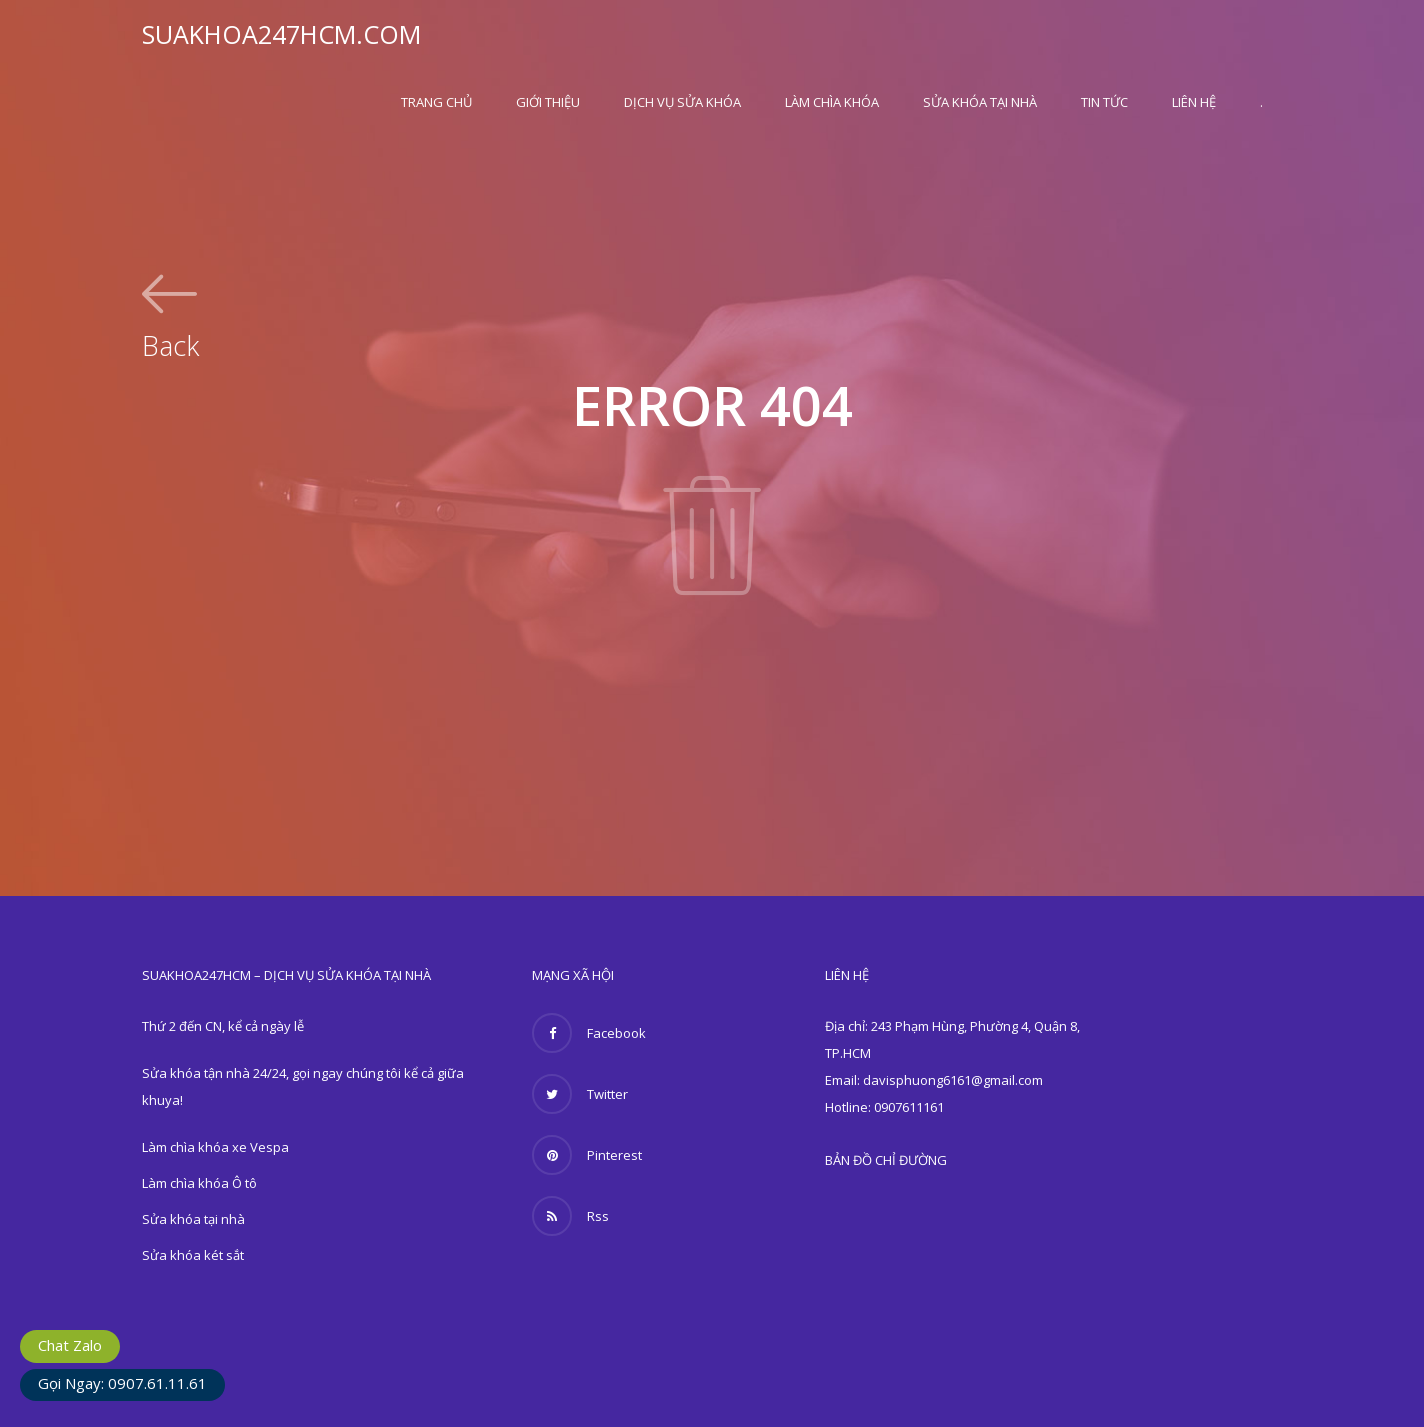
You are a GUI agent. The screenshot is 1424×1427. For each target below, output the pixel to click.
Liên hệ (1194, 102)
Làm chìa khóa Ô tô (199, 1183)
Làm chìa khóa (832, 102)
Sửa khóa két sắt (193, 1255)
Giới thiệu (548, 102)
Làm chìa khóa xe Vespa (215, 1147)
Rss (570, 1216)
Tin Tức (1104, 102)
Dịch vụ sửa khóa (682, 102)
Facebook (589, 1033)
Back (170, 343)
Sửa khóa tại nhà (980, 102)
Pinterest (587, 1155)
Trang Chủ (436, 102)
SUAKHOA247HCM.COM (281, 34)
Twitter (580, 1094)
